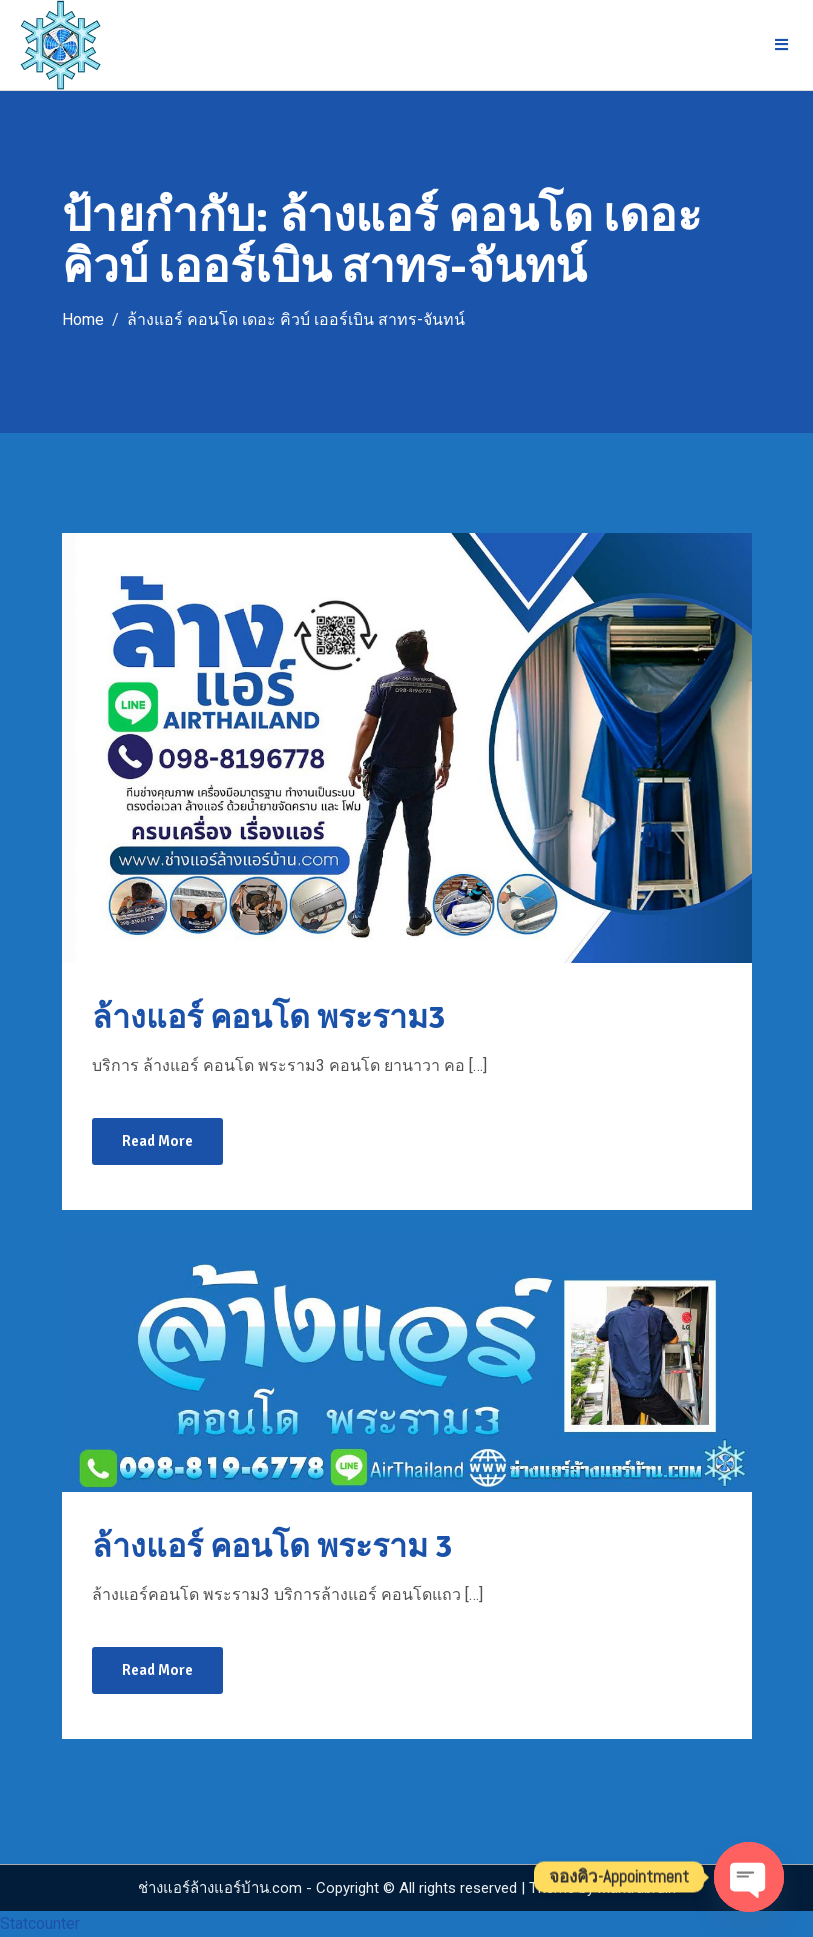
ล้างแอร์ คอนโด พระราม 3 (272, 1546)
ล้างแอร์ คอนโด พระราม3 (268, 1017)
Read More (157, 1141)
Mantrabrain (637, 1888)
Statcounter (40, 1923)
